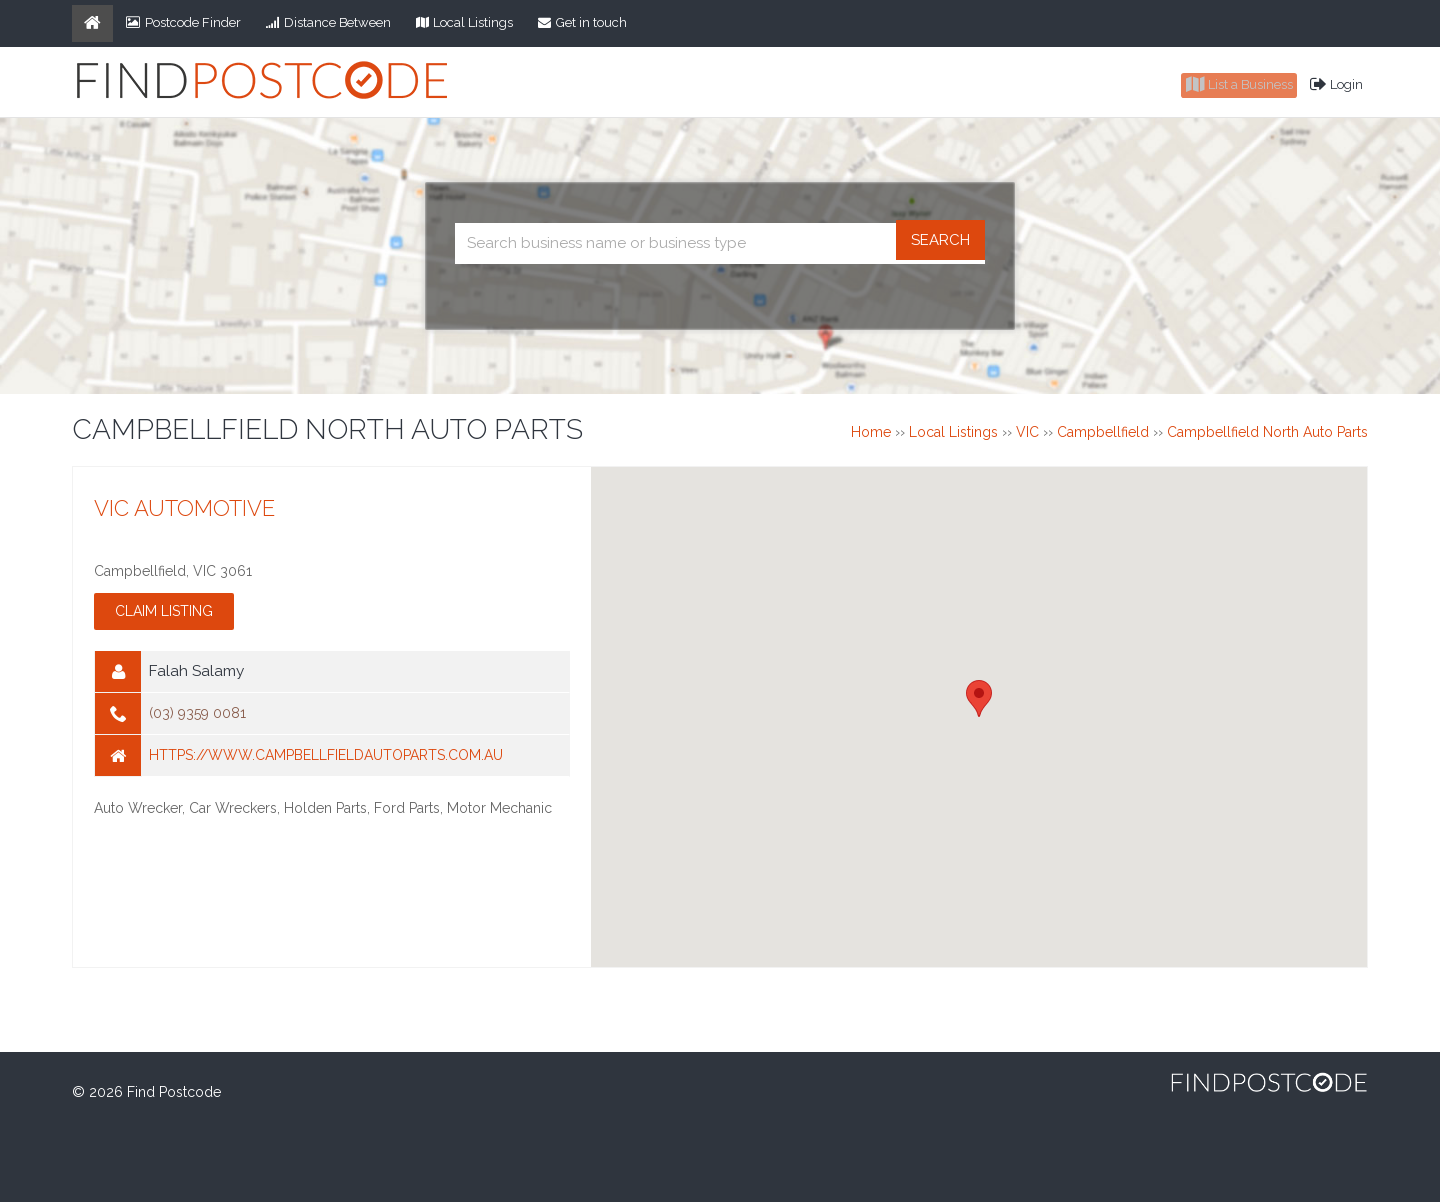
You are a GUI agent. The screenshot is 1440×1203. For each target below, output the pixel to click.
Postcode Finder (183, 22)
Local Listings (465, 22)
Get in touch (582, 22)
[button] (979, 699)
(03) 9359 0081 (197, 715)
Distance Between (328, 22)
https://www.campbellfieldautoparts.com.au (326, 757)
